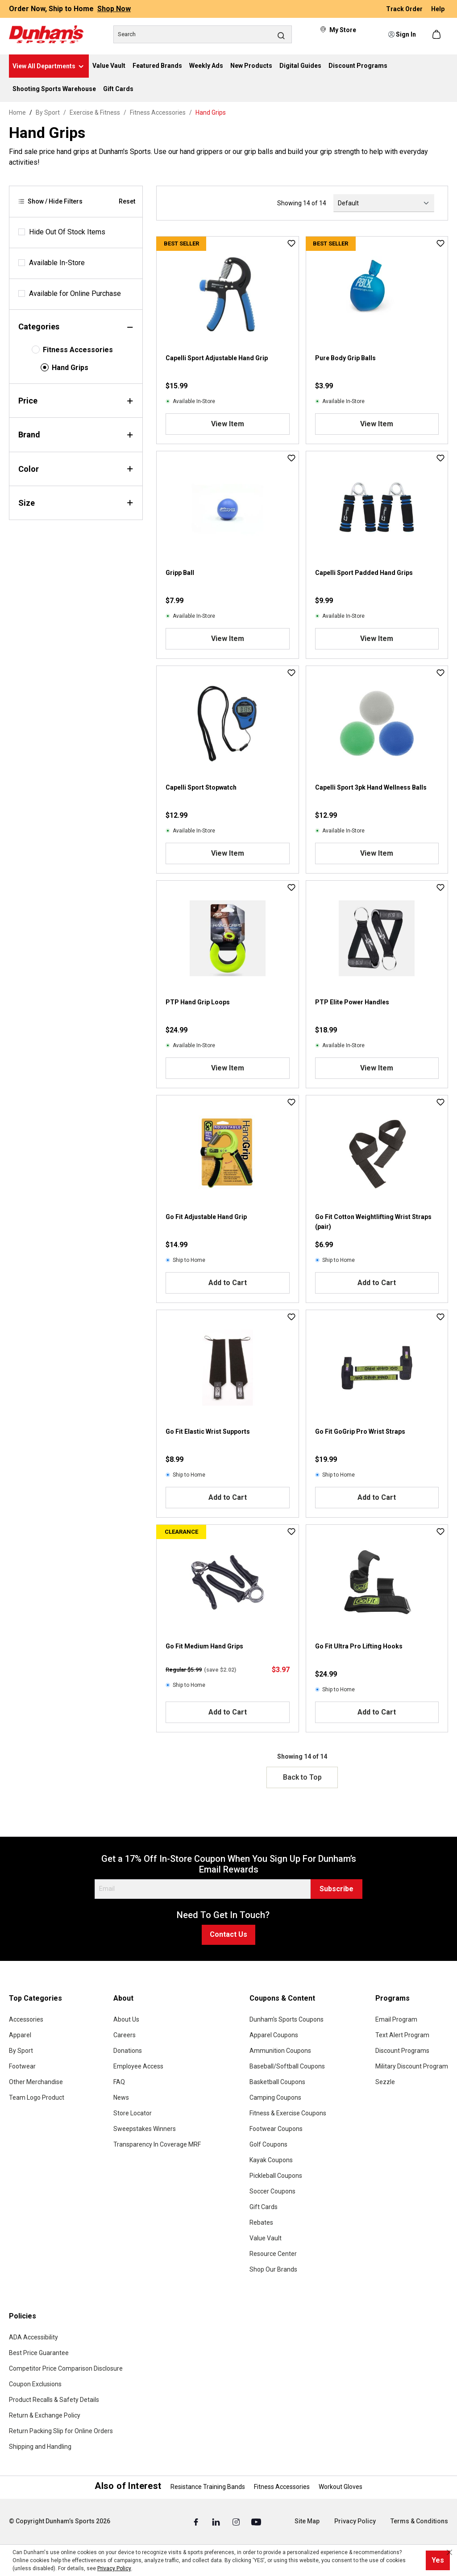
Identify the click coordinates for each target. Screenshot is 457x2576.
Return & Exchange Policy (44, 2415)
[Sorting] (383, 203)
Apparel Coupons (273, 2035)
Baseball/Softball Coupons (287, 2066)
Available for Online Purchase (75, 293)
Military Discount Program (411, 2066)
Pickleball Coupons (275, 2175)
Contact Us (228, 1934)
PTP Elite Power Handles (352, 1002)
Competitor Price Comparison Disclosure (66, 2368)
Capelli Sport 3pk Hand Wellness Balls (371, 787)
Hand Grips (70, 367)
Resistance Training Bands (207, 2486)
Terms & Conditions (419, 2521)
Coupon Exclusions (35, 2384)
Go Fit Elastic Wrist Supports (208, 1431)
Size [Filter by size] (75, 503)
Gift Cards (263, 2206)
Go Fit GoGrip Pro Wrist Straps (360, 1431)
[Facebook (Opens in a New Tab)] (196, 2521)
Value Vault (265, 2238)
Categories (75, 326)
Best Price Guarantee (39, 2352)
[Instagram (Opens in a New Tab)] (236, 2521)
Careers (124, 2035)
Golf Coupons (268, 2144)
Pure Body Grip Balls (345, 358)
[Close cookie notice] (449, 2552)
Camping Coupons (275, 2097)
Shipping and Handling (40, 2446)
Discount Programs (402, 2050)
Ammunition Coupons (280, 2050)
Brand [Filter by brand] (75, 434)
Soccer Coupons (272, 2191)
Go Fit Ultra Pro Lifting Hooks (359, 1646)
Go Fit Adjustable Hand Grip (206, 1216)
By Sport (21, 2050)
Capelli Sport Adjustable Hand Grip (217, 358)
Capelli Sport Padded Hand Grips (364, 572)
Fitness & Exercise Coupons (287, 2113)
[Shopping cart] (437, 34)
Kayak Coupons (271, 2160)
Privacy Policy (355, 2521)
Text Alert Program (402, 2035)
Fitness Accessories (78, 349)
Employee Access (138, 2066)
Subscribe (336, 1889)
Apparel (20, 2035)
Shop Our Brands (273, 2269)
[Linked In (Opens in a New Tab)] (216, 2521)
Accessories (26, 2019)
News (121, 2097)
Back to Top (302, 1777)
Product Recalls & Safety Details (54, 2399)
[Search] (202, 34)
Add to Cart (227, 1282)
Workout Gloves (340, 2486)
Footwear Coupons (276, 2128)
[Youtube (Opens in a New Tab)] (256, 2521)
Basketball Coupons (277, 2081)
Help (438, 8)
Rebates (261, 2222)
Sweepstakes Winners (144, 2128)
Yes (438, 2560)
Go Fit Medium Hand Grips (204, 1646)
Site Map (307, 2521)
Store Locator (132, 2113)
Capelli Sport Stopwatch (201, 787)
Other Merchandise (36, 2081)
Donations (127, 2050)
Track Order (405, 8)
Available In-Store (57, 262)
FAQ (119, 2081)
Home (17, 112)
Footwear (22, 2066)
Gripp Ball (180, 572)
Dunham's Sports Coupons (286, 2019)
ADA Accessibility (33, 2337)
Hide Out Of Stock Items (67, 232)
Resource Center (273, 2253)
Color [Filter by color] (75, 469)
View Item (227, 424)
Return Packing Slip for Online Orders (61, 2431)
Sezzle (385, 2081)
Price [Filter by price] (75, 400)
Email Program (396, 2019)
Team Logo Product (36, 2097)
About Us (126, 2019)
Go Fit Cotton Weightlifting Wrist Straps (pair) (373, 1221)
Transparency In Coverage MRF (157, 2144)
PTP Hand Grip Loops (198, 1002)
